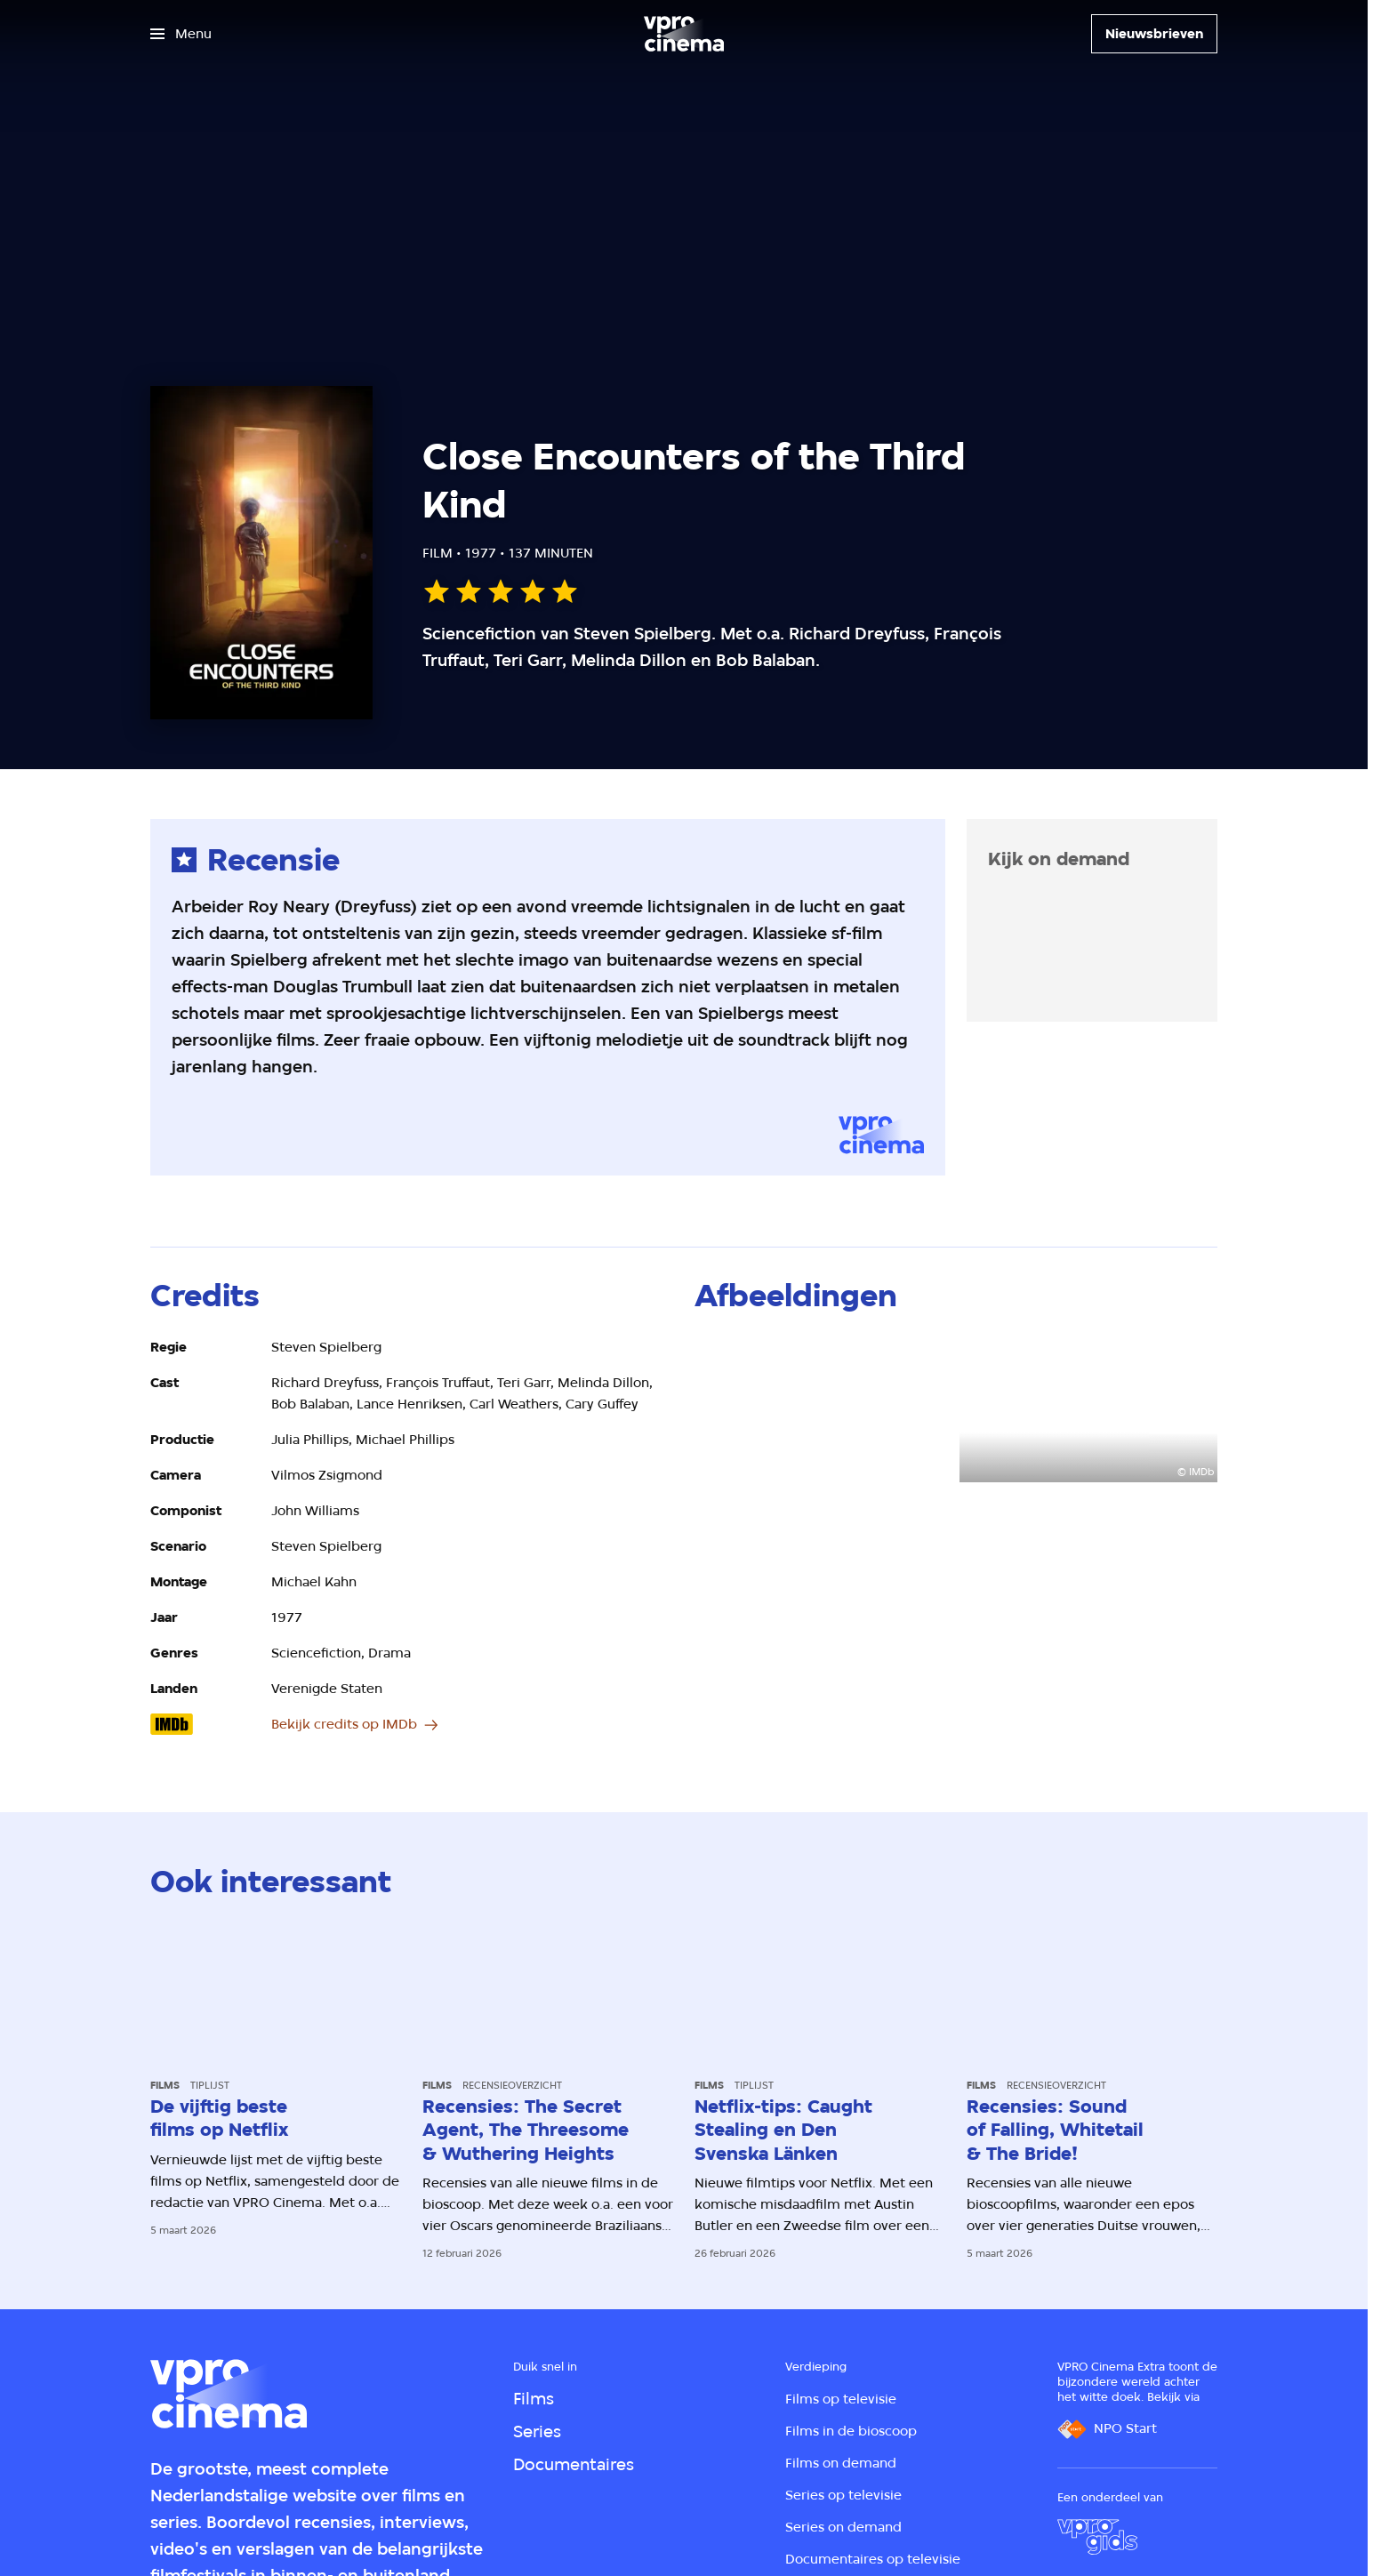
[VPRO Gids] (1097, 2537)
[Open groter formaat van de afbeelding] (823, 1408)
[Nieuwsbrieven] (1154, 33)
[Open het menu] (181, 33)
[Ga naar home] (684, 34)
